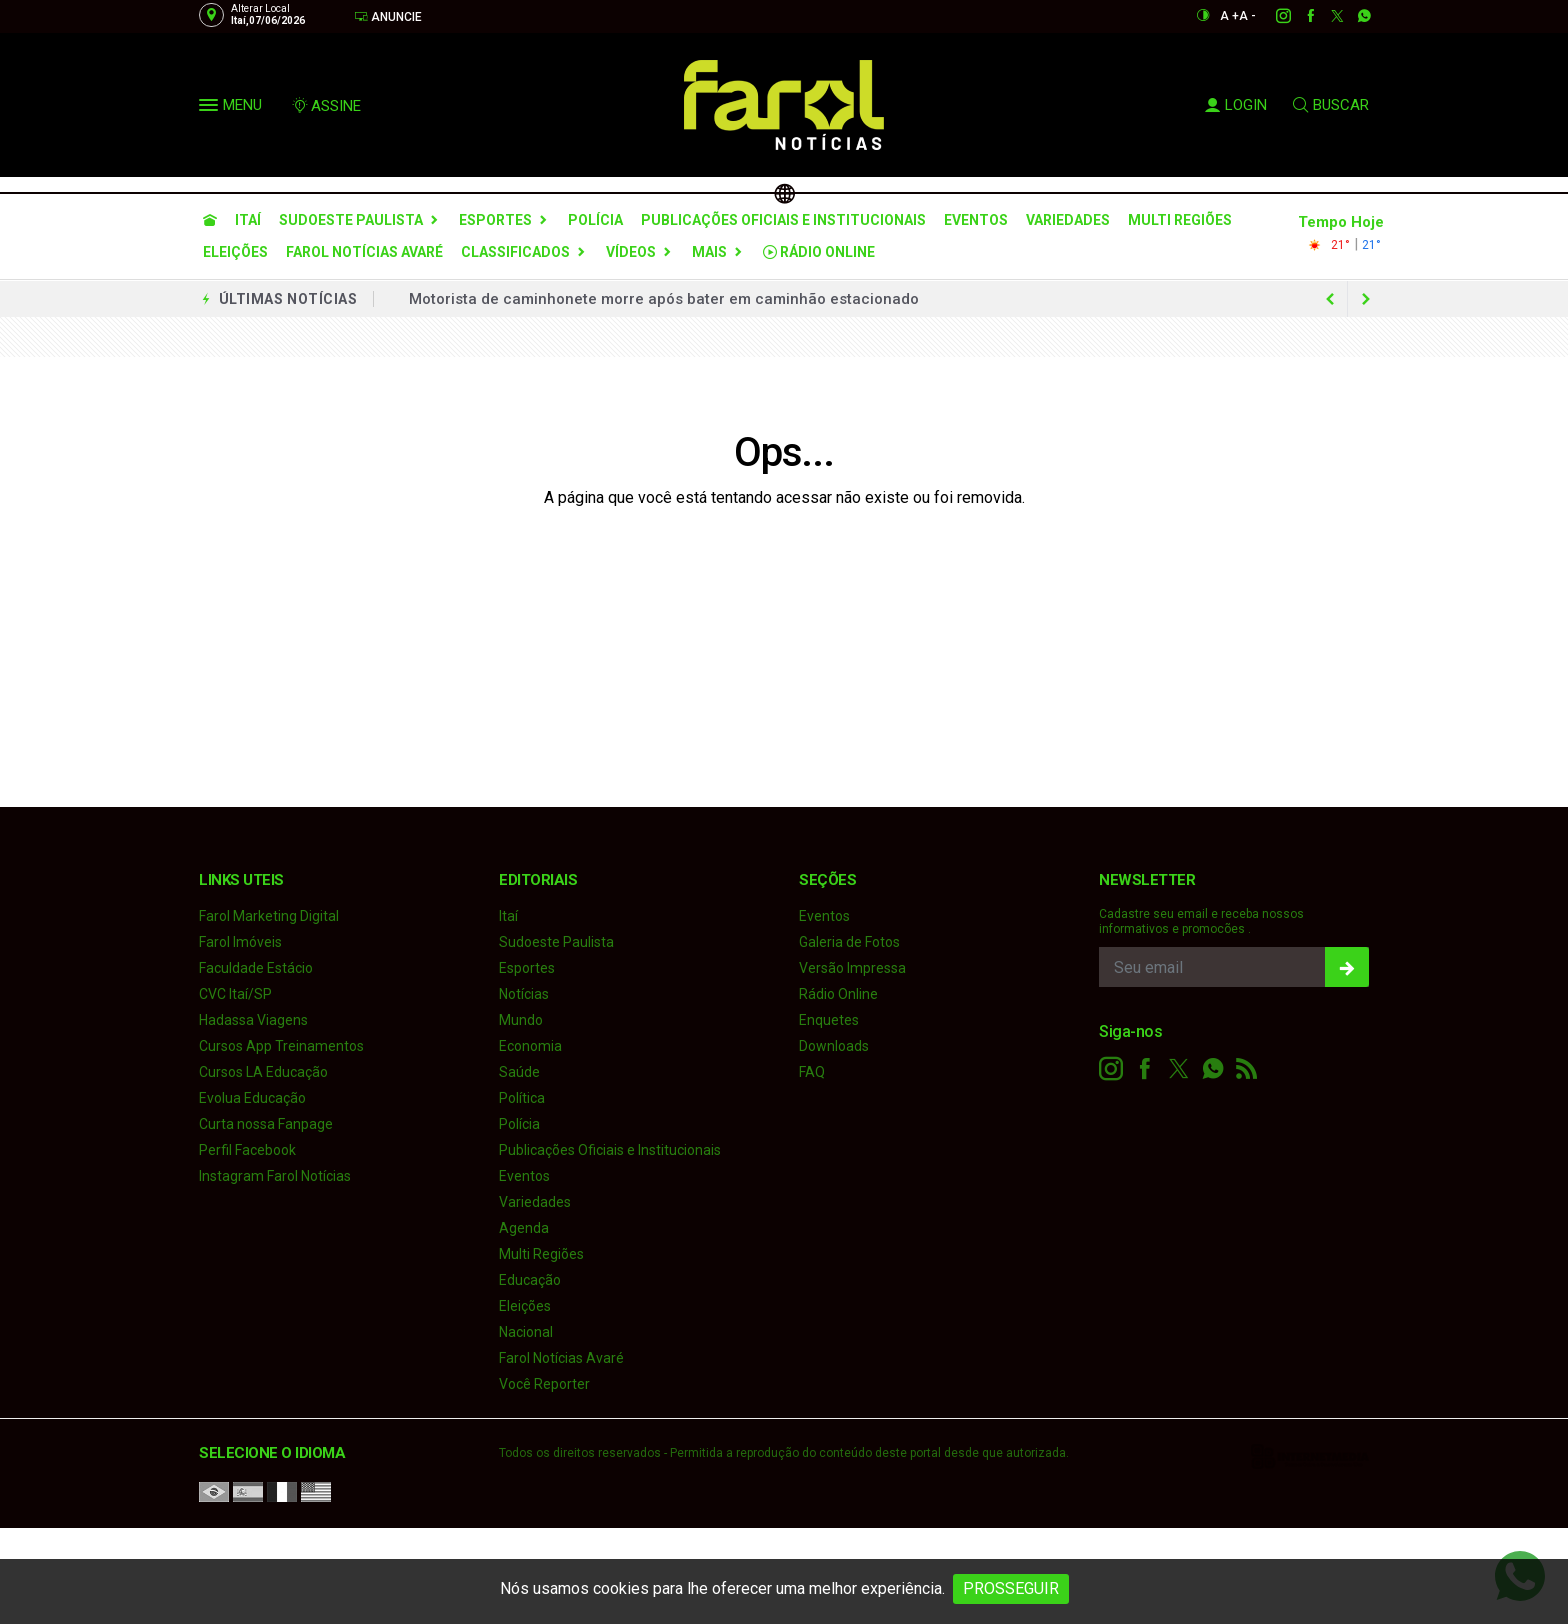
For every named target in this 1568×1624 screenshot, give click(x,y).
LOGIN (1236, 105)
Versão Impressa (852, 968)
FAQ (812, 1072)
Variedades (1068, 220)
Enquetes (829, 1020)
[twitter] (1326, 16)
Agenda (524, 1228)
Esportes (495, 220)
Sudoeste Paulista (351, 220)
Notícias (524, 994)
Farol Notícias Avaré (364, 252)
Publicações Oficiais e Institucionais (783, 220)
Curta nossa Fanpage (266, 1124)
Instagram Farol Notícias (275, 1176)
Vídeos (631, 252)
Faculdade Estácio (256, 968)
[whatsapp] (1353, 16)
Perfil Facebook (247, 1150)
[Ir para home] (210, 220)
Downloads (834, 1046)
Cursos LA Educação (263, 1072)
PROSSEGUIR (1011, 1588)
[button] (211, 109)
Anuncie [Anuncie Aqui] (388, 16)
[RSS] (1247, 1069)
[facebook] (1299, 16)
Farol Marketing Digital (269, 916)
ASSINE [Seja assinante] (326, 106)
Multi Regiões (1180, 220)
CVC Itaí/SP (235, 994)
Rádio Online (819, 252)
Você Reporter (544, 1384)
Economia (530, 1046)
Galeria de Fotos (849, 942)
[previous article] (1366, 299)
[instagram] (1272, 16)
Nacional (526, 1332)
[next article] (1330, 299)
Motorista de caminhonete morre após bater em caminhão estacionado (664, 299)
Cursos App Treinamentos (281, 1046)
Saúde (519, 1072)
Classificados (515, 252)
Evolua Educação (252, 1098)
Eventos (976, 220)
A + (1229, 16)
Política (522, 1098)
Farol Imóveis (240, 942)
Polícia (595, 220)
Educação (530, 1280)
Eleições (235, 252)
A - (1247, 16)
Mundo (521, 1020)
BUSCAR (1331, 105)
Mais (709, 252)
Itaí (248, 220)
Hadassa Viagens (253, 1020)
